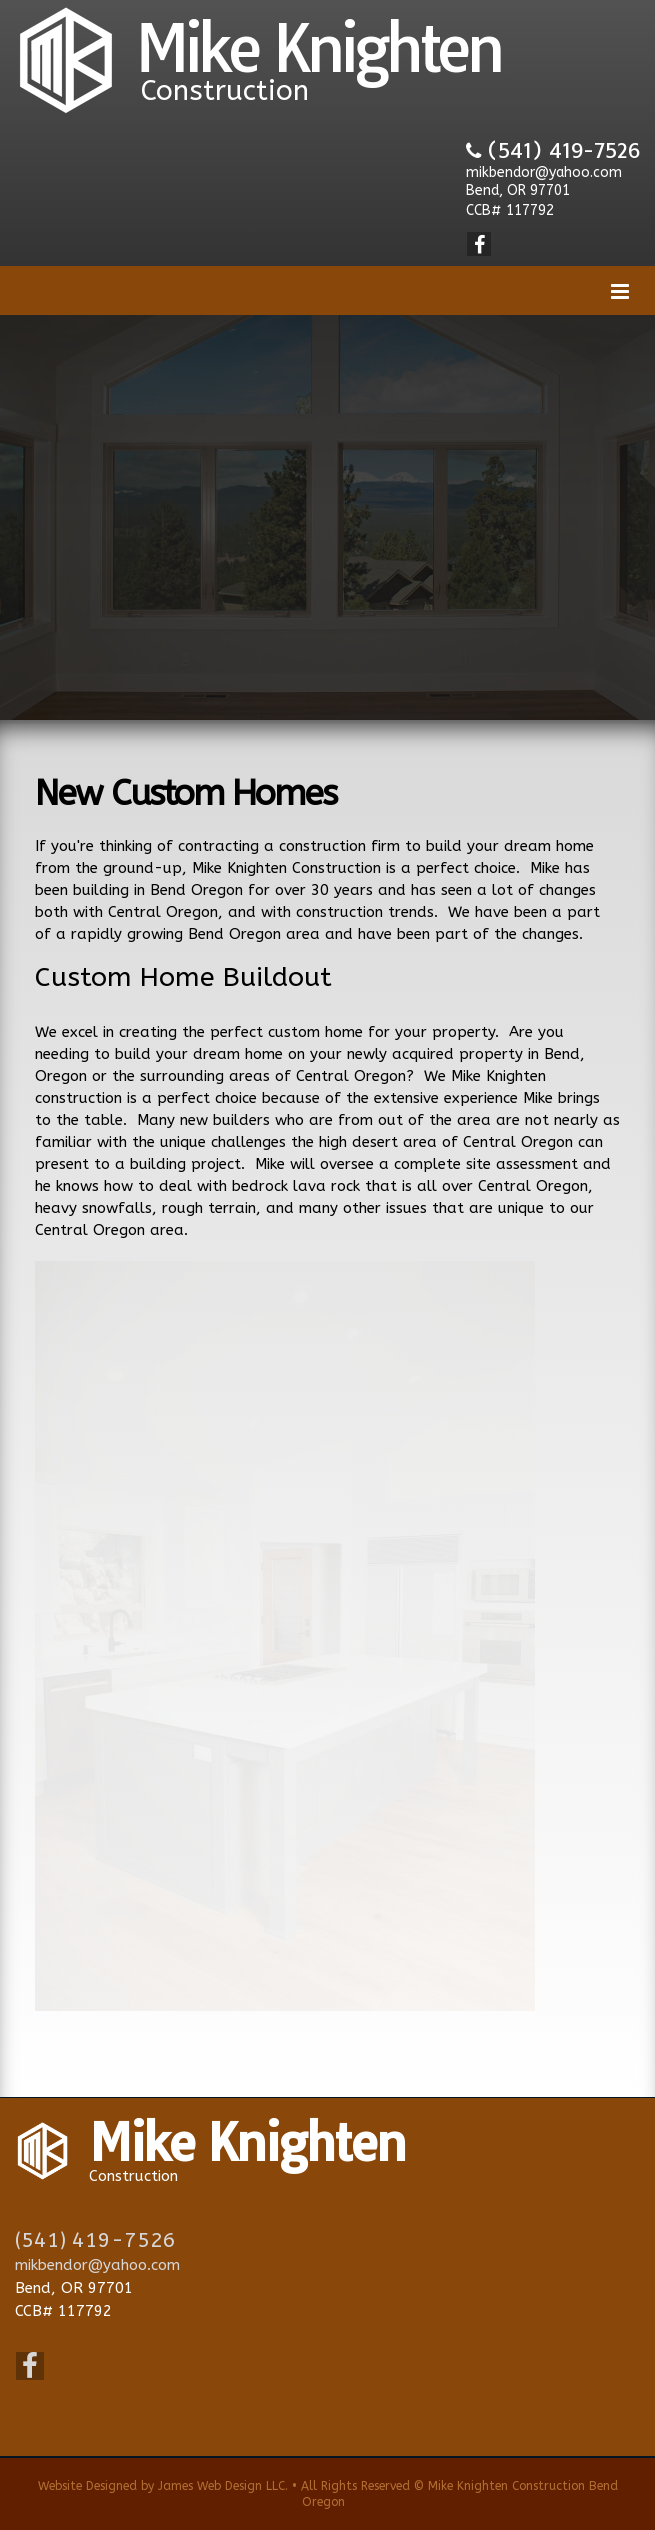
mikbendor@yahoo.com (544, 172)
